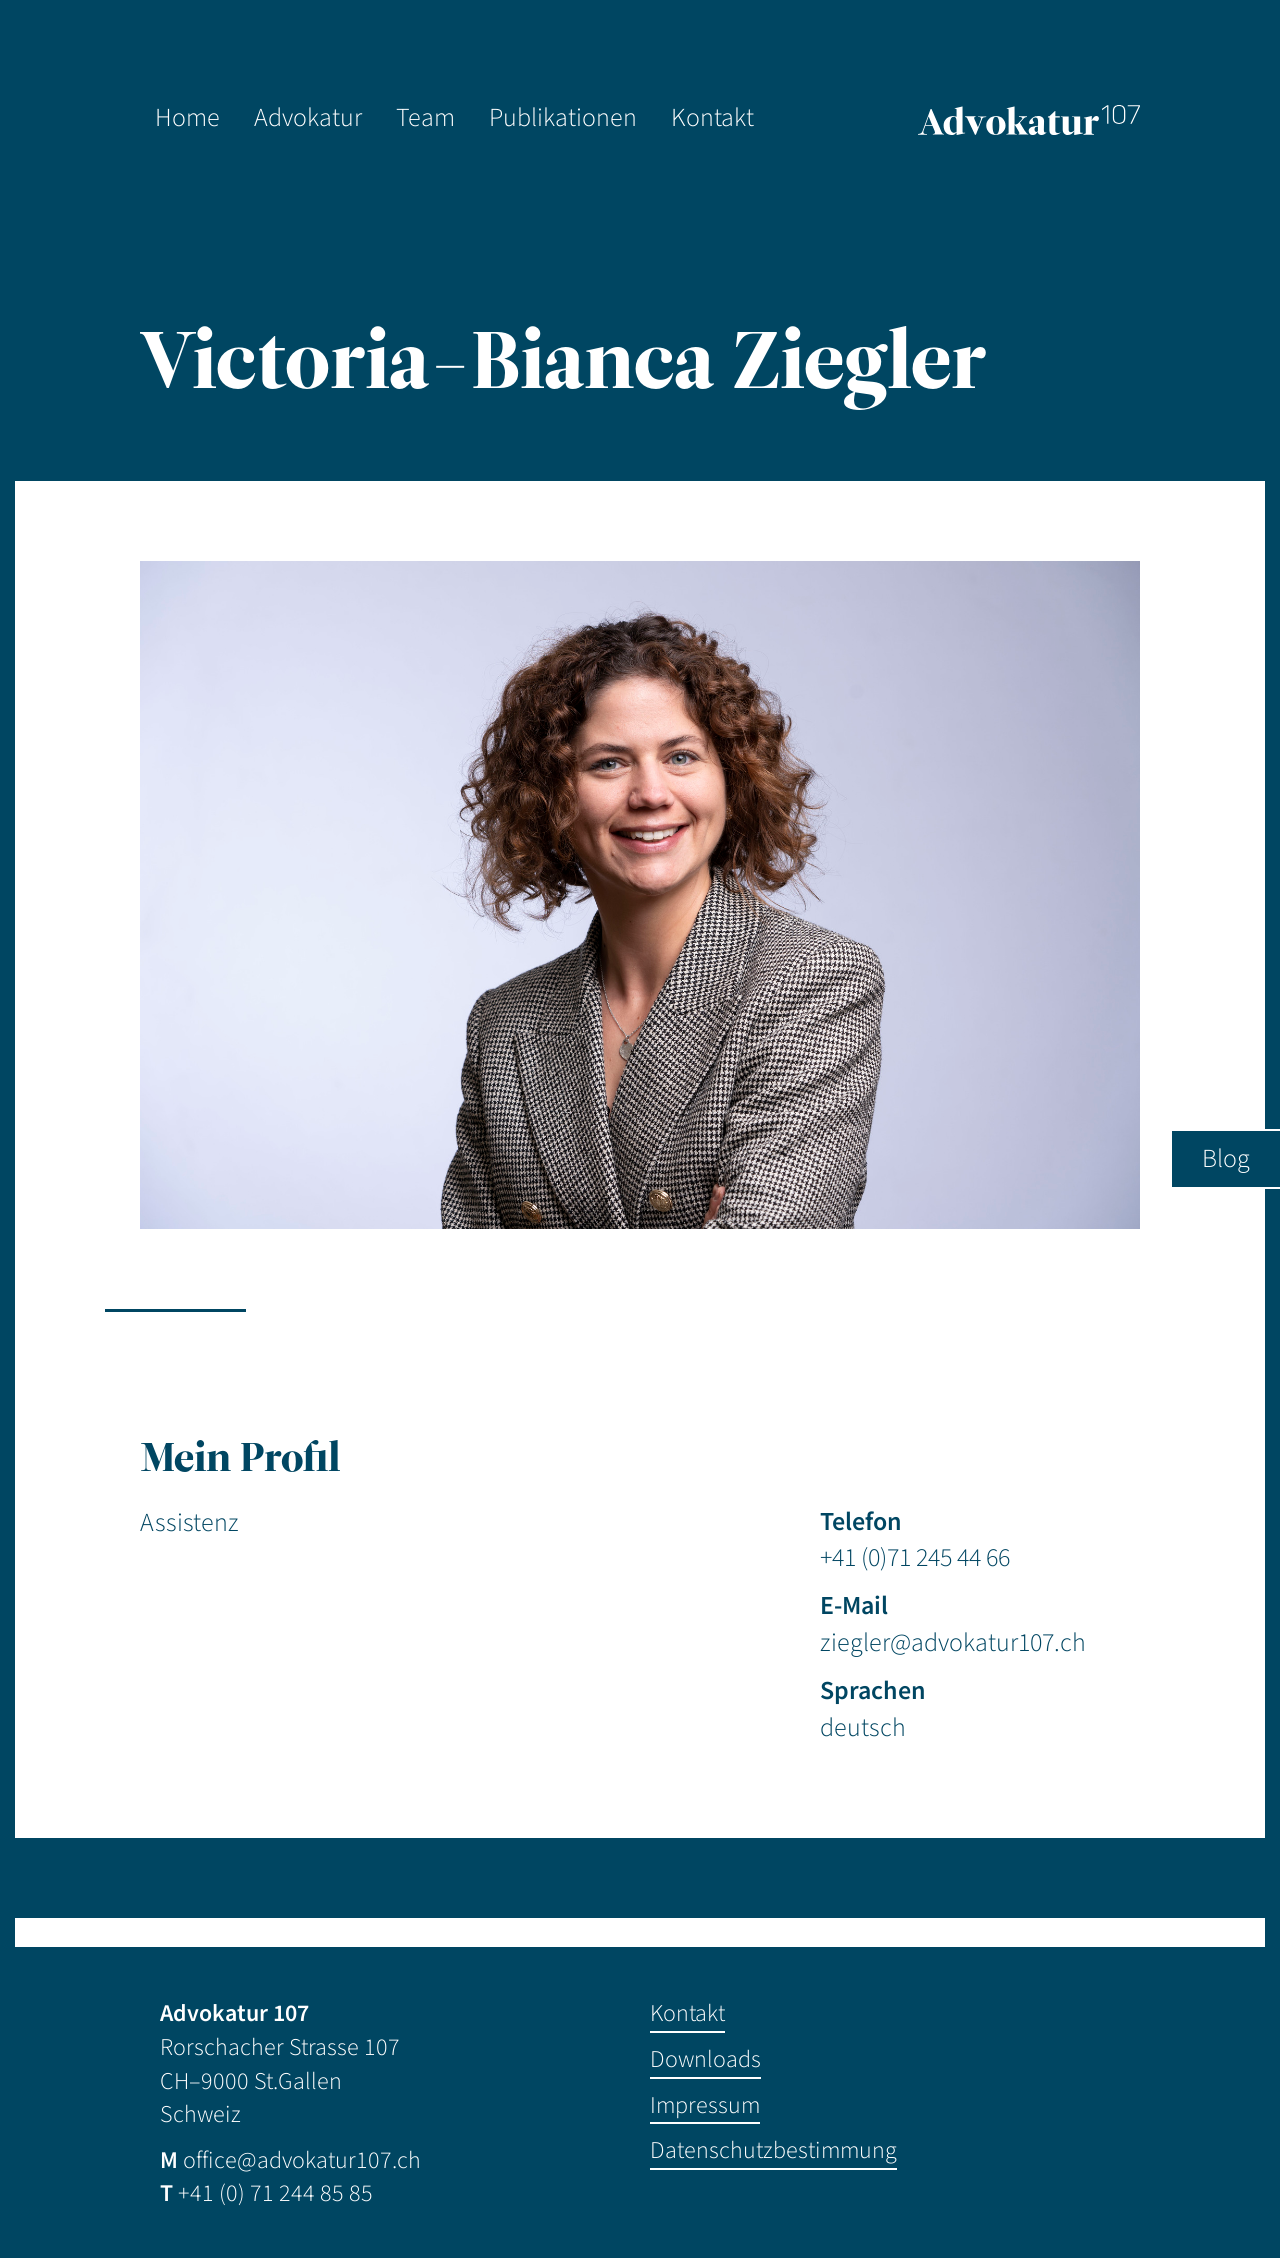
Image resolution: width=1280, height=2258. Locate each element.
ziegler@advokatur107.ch (953, 1643)
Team (425, 118)
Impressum (705, 2105)
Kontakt (712, 118)
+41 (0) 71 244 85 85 (275, 2193)
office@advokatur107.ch (302, 2160)
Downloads (705, 2059)
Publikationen (563, 118)
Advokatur (308, 118)
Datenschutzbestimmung (773, 2150)
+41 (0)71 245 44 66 (915, 1558)
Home (187, 118)
